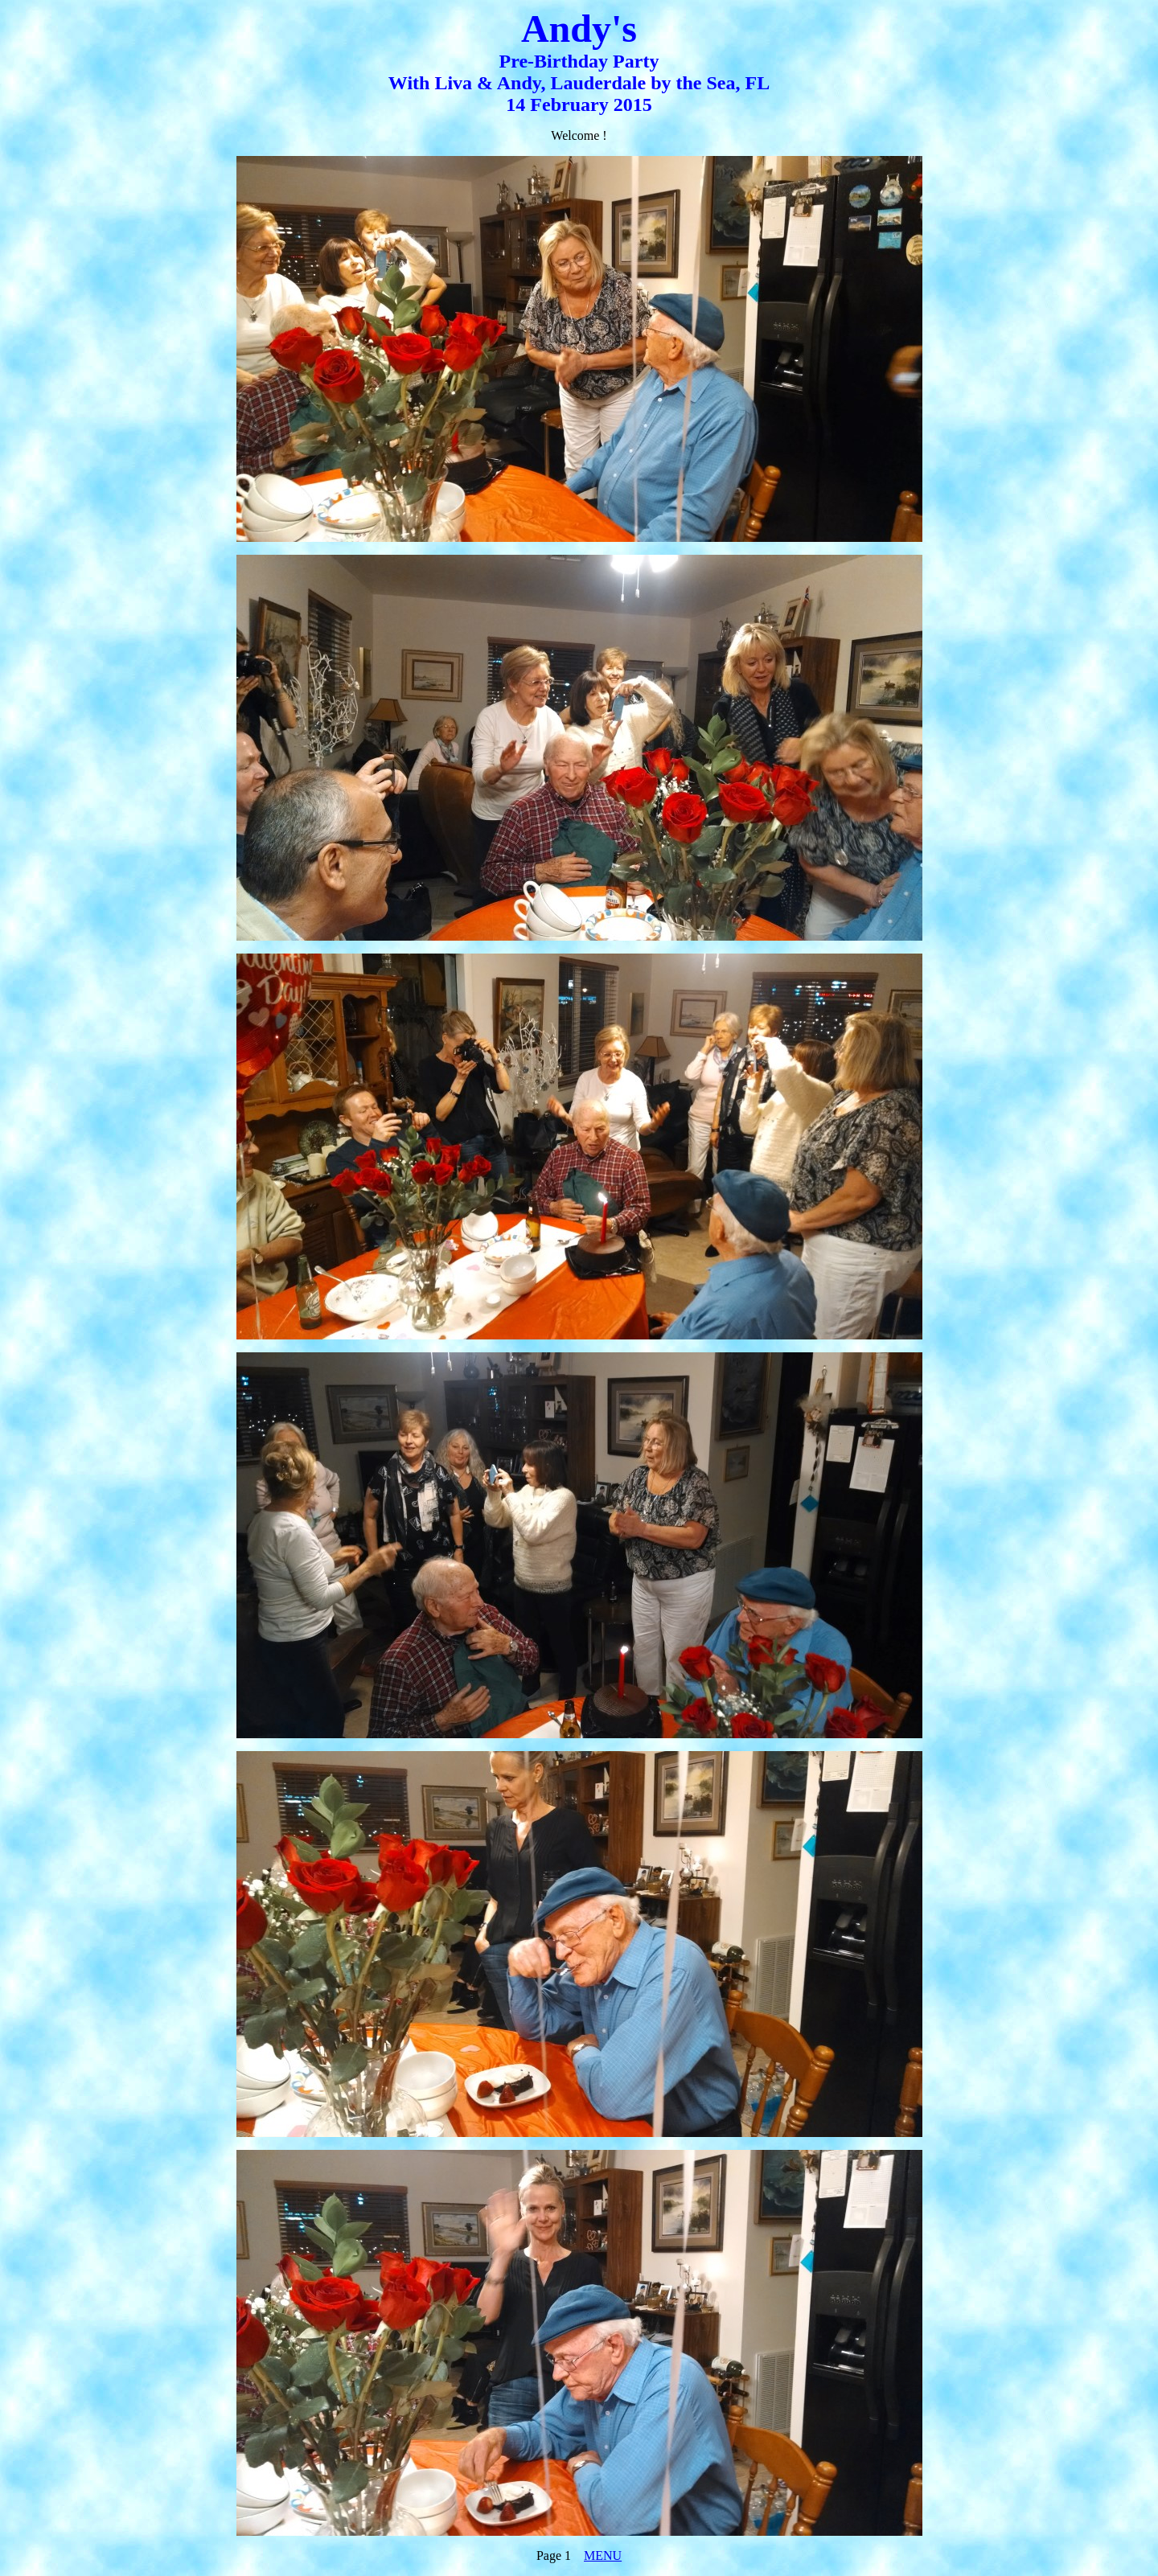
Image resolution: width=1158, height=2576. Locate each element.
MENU (603, 2555)
